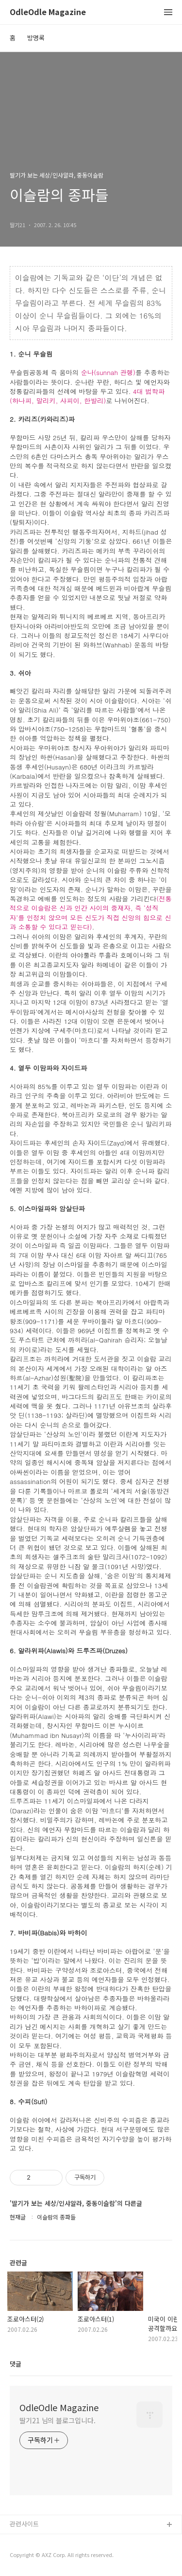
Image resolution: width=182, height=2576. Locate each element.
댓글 (15, 2363)
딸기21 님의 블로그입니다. (57, 2420)
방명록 (36, 37)
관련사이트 (24, 2523)
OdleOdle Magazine (48, 12)
